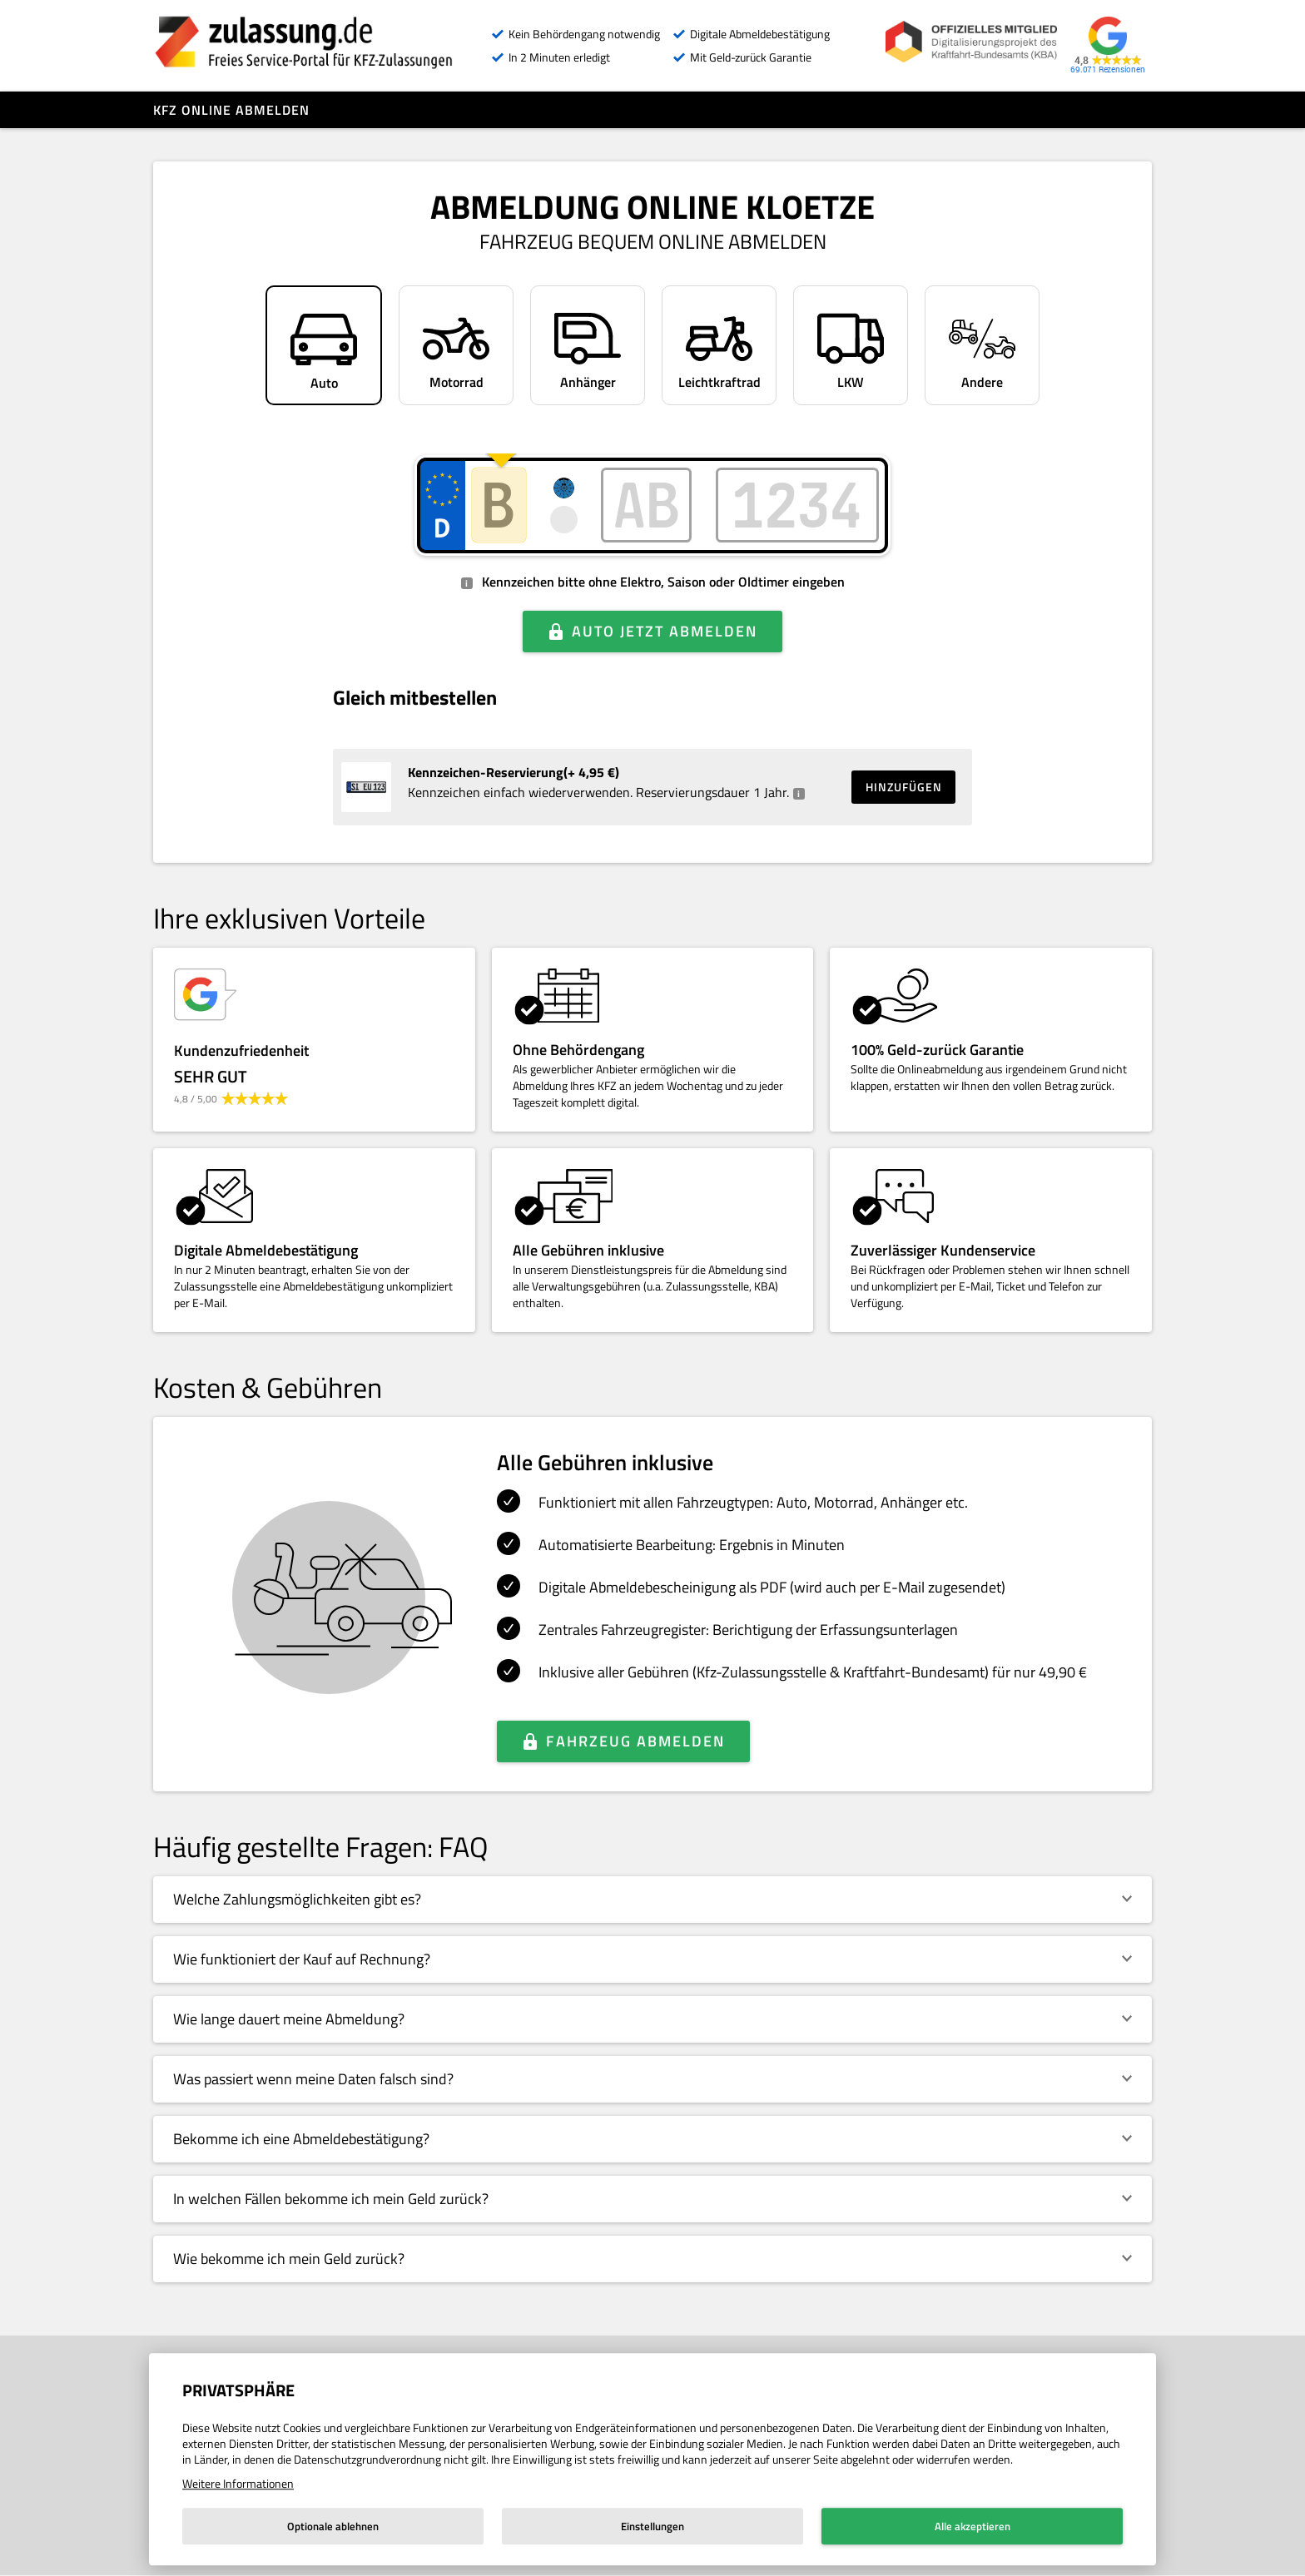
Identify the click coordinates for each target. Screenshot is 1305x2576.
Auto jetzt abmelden (664, 631)
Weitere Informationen (238, 2483)
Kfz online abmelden (231, 110)
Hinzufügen (904, 786)
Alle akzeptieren (972, 2526)
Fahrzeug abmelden (635, 1741)
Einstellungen (652, 2526)
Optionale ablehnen (333, 2526)
